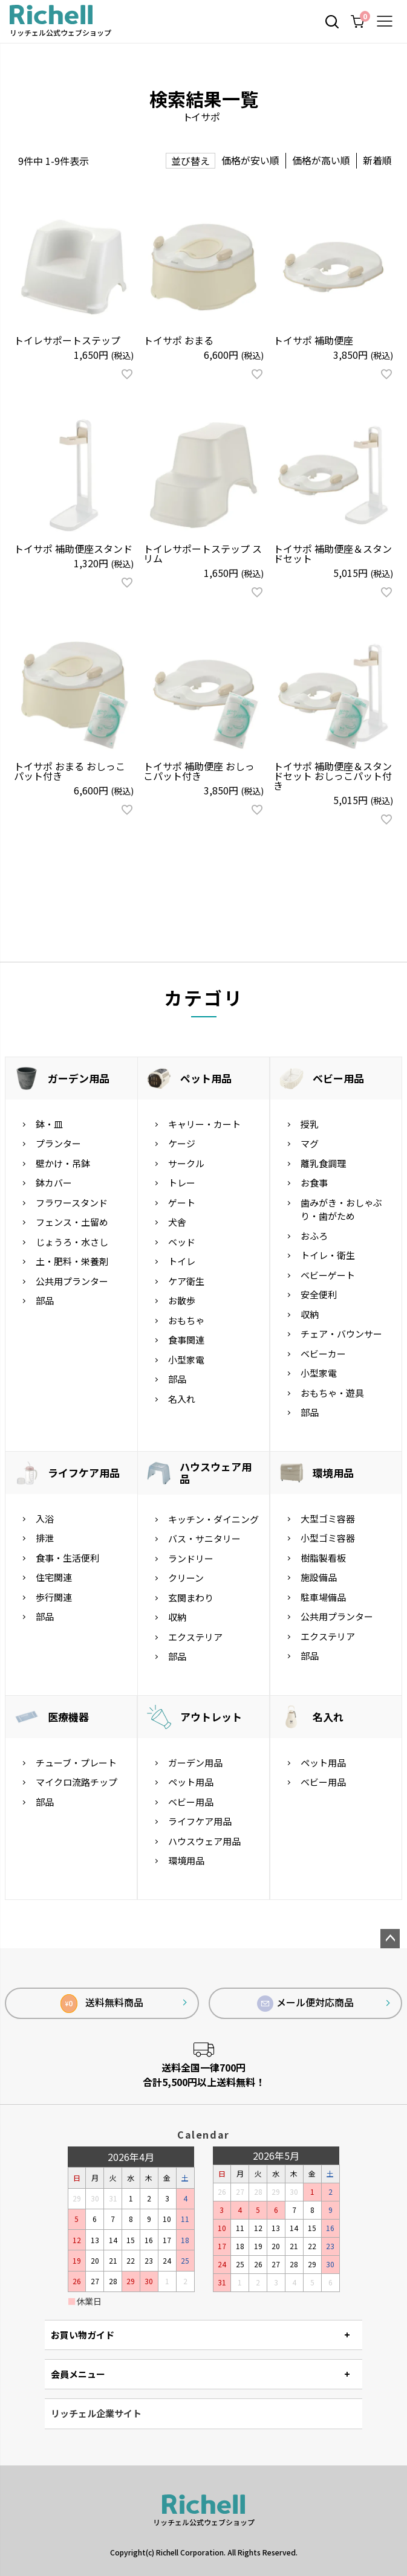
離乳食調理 (323, 1163)
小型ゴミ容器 (328, 1537)
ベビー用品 (338, 1078)
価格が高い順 (321, 160)
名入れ (181, 1399)
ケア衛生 (186, 1281)
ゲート (181, 1202)
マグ (310, 1143)
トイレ (181, 1261)
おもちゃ (186, 1320)
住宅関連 (54, 1577)
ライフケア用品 (84, 1472)
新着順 (377, 160)
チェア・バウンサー (341, 1333)
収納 (310, 1314)
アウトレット (211, 1716)
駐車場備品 (323, 1597)
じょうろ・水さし (72, 1241)
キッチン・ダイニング (213, 1519)
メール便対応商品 (305, 2003)
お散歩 (181, 1300)
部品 (45, 1300)
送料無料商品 (101, 2003)
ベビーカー (323, 1353)
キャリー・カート (204, 1124)
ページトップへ (390, 1938)
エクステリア (195, 1637)
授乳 (310, 1124)
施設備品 (319, 1577)
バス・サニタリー (204, 1538)
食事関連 (186, 1339)
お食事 (314, 1182)
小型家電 (186, 1359)
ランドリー (190, 1558)
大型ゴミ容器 (328, 1518)
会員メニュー (78, 2374)
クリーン (186, 1577)
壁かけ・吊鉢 (63, 1163)
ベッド (181, 1241)
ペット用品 (206, 1078)
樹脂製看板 (323, 1557)
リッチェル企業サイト (96, 2413)
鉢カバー (54, 1182)
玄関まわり (190, 1597)
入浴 (45, 1518)
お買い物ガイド (82, 2334)
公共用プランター (72, 1281)
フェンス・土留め (72, 1222)
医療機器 (68, 1716)
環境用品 (333, 1472)
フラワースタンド (72, 1202)
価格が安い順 (250, 160)
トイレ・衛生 (328, 1255)
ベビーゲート (328, 1275)
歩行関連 (54, 1597)
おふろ (314, 1235)
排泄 (45, 1537)
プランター (58, 1143)
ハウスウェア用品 (216, 1472)
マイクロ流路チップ (76, 1782)
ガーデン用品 (78, 1078)
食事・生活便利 (67, 1557)
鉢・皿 (49, 1124)
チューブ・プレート (76, 1762)
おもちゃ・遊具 (332, 1392)
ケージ (181, 1143)
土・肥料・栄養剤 (72, 1261)
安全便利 (319, 1294)
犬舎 (177, 1222)
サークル (186, 1163)
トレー (181, 1182)
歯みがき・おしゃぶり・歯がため (341, 1209)
